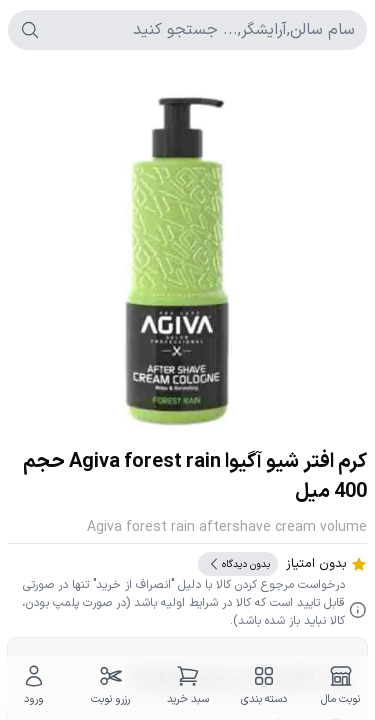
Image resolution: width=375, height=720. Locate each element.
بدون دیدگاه (238, 564)
